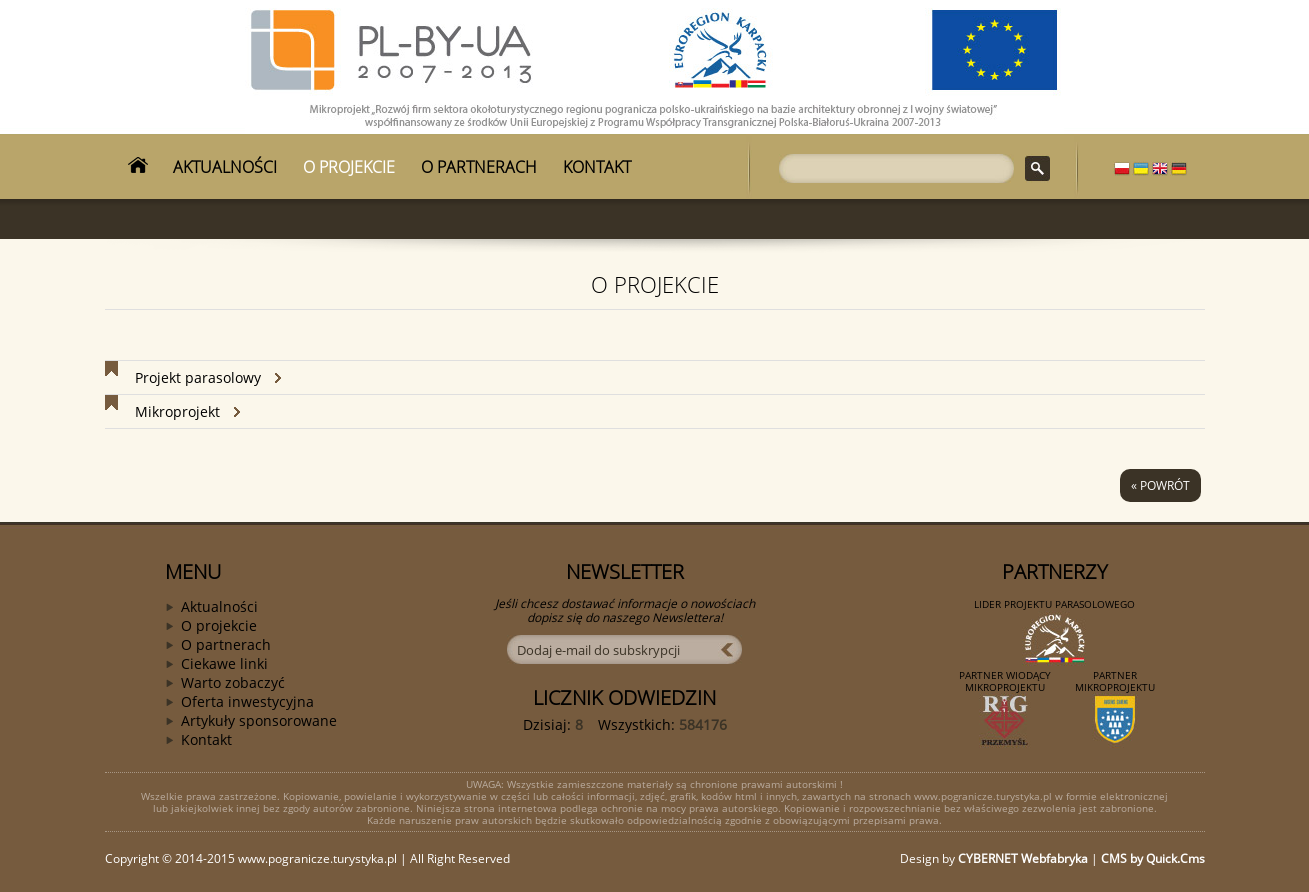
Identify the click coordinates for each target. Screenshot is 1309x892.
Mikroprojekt (177, 411)
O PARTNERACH (479, 167)
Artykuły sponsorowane (259, 720)
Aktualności (219, 606)
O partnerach (226, 644)
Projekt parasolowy (198, 377)
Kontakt (206, 739)
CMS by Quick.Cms (1153, 858)
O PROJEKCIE (349, 167)
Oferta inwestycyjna (247, 701)
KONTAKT (597, 167)
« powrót (1160, 485)
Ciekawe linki (224, 663)
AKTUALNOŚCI (225, 167)
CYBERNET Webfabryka (1023, 858)
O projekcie (219, 625)
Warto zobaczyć (233, 682)
